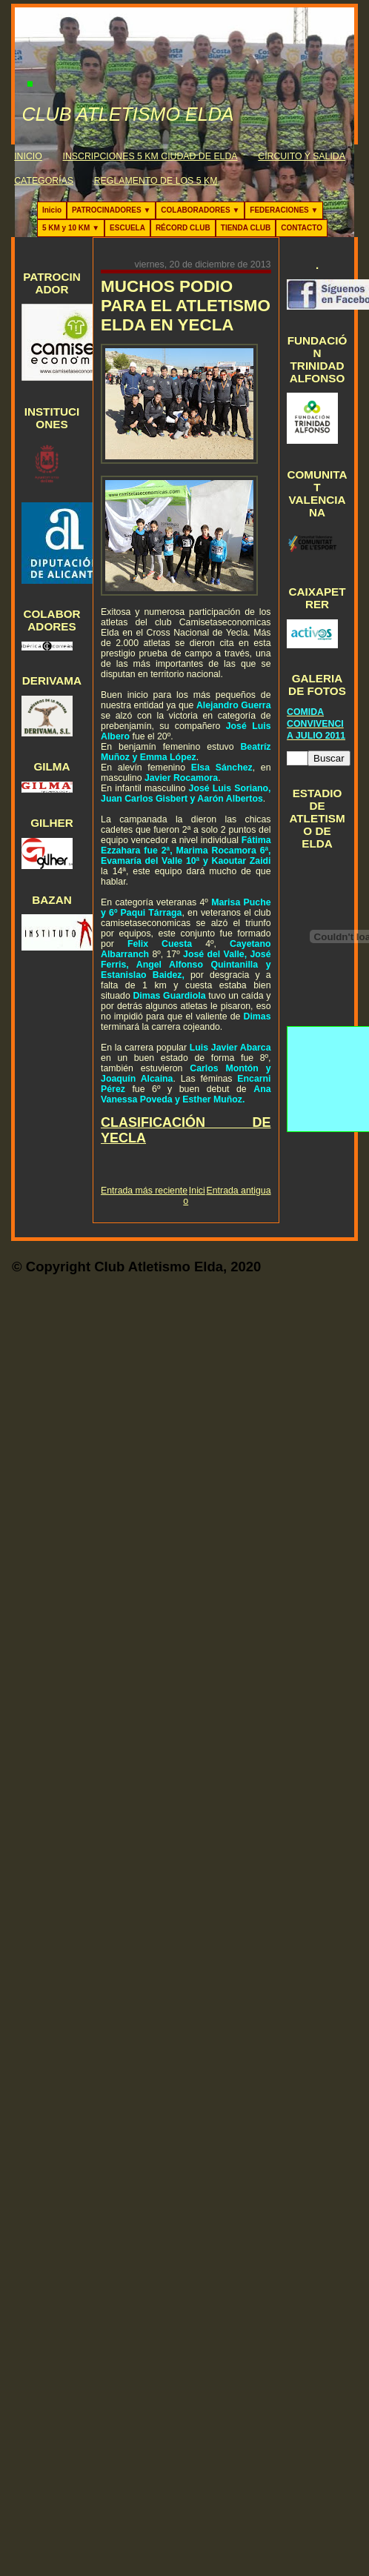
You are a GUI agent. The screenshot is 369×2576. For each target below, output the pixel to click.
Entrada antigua (239, 1190)
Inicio (52, 210)
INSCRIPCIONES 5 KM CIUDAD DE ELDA (150, 156)
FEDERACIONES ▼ (284, 210)
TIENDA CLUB (245, 228)
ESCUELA (127, 228)
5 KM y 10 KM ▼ (70, 228)
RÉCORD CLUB (183, 228)
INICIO (28, 156)
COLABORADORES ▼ (200, 210)
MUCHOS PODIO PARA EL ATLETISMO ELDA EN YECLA (185, 305)
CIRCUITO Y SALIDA (301, 156)
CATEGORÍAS (43, 181)
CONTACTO (301, 228)
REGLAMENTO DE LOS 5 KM (156, 181)
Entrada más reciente (144, 1190)
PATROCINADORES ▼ (111, 210)
